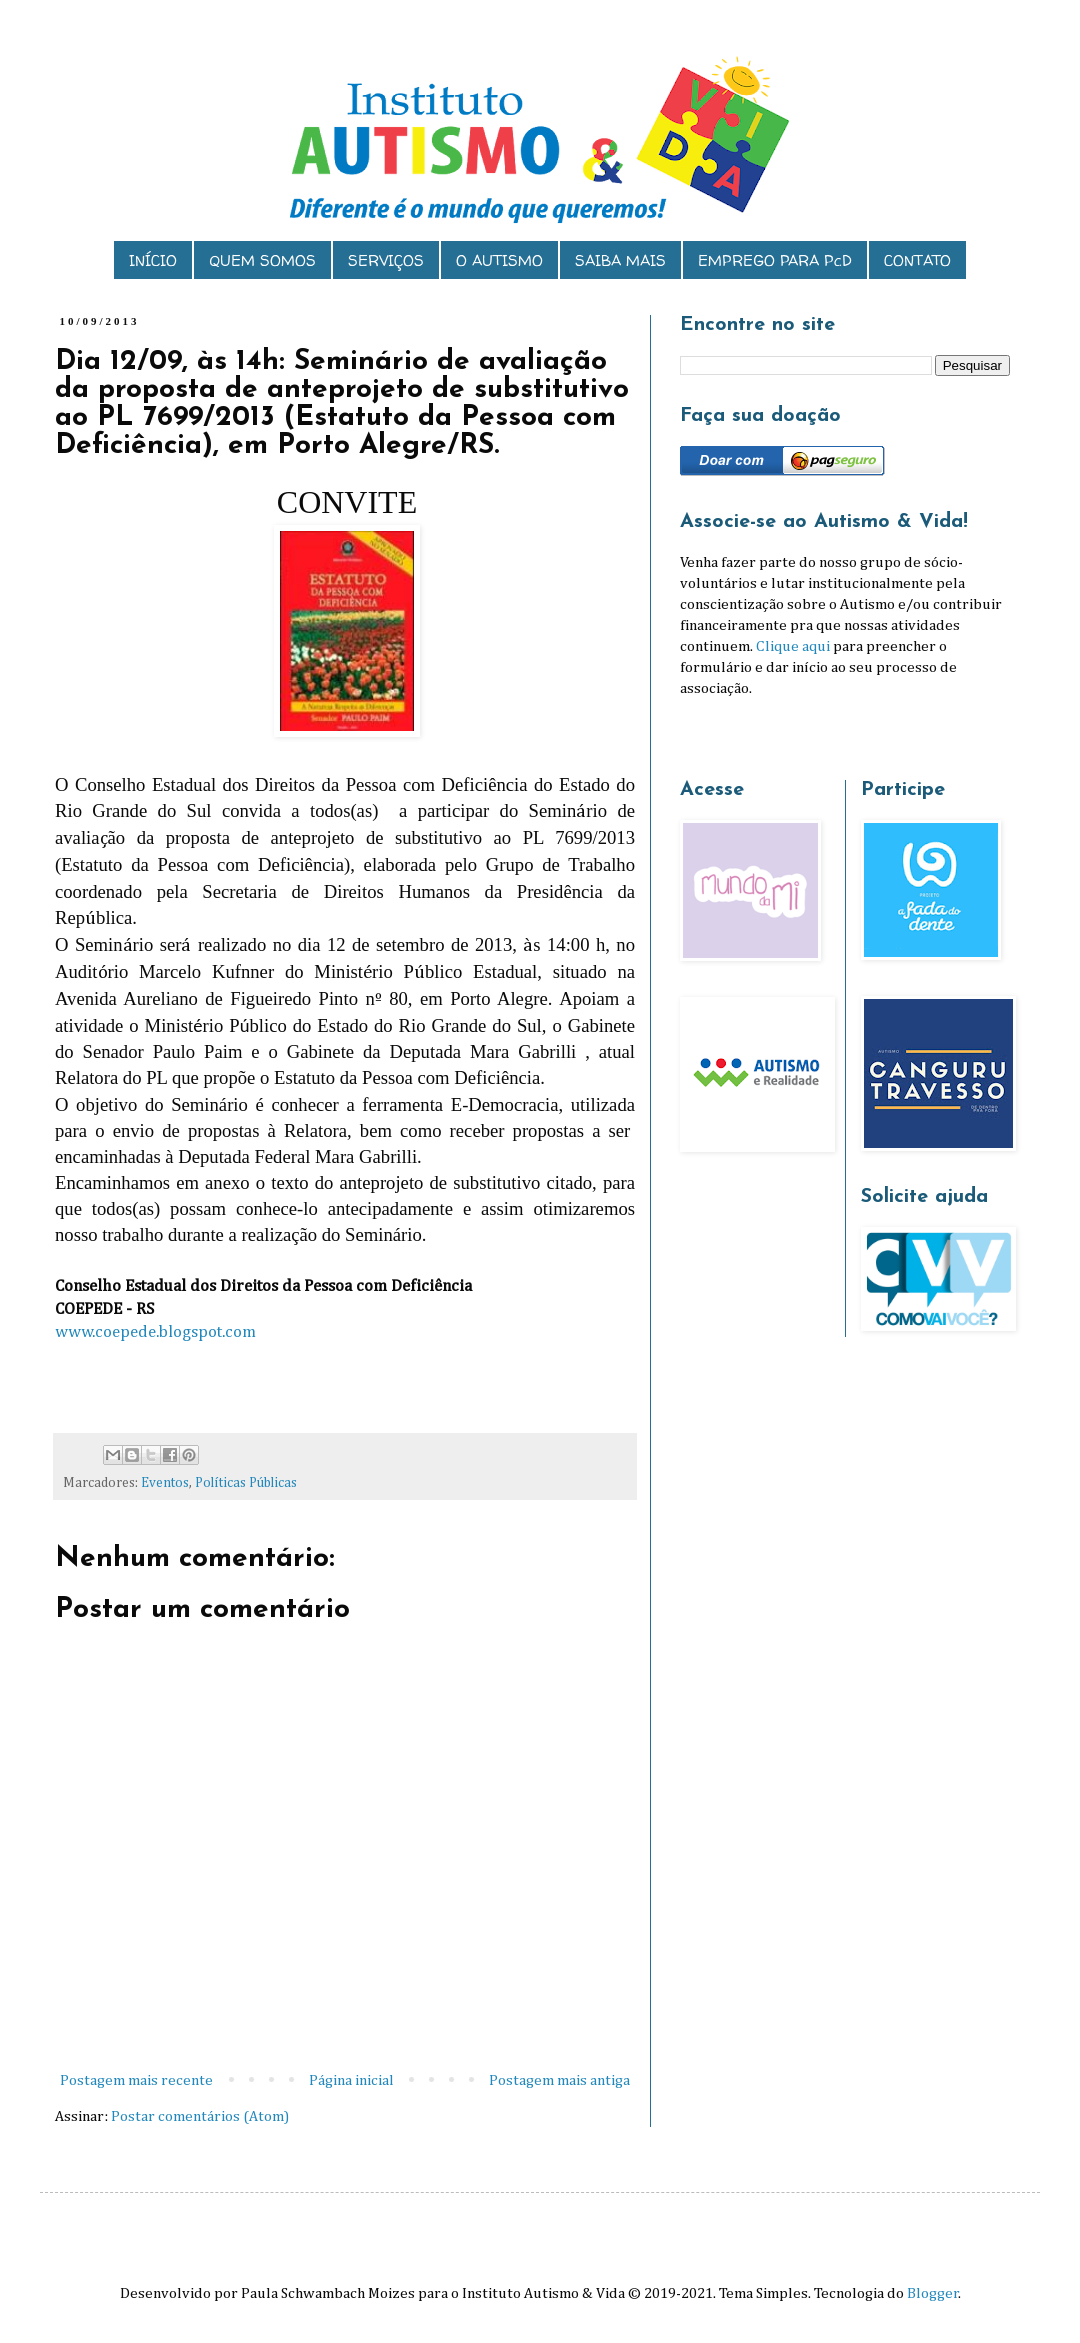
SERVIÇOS (386, 260)
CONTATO (917, 260)
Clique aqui (793, 646)
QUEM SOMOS (262, 260)
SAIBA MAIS (620, 260)
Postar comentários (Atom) (200, 2116)
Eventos (165, 1483)
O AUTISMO (499, 260)
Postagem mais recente (136, 2080)
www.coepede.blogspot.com (155, 1332)
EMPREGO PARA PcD (775, 260)
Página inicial (351, 2080)
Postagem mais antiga (559, 2080)
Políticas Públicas (246, 1483)
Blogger (933, 2293)
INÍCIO (153, 260)
